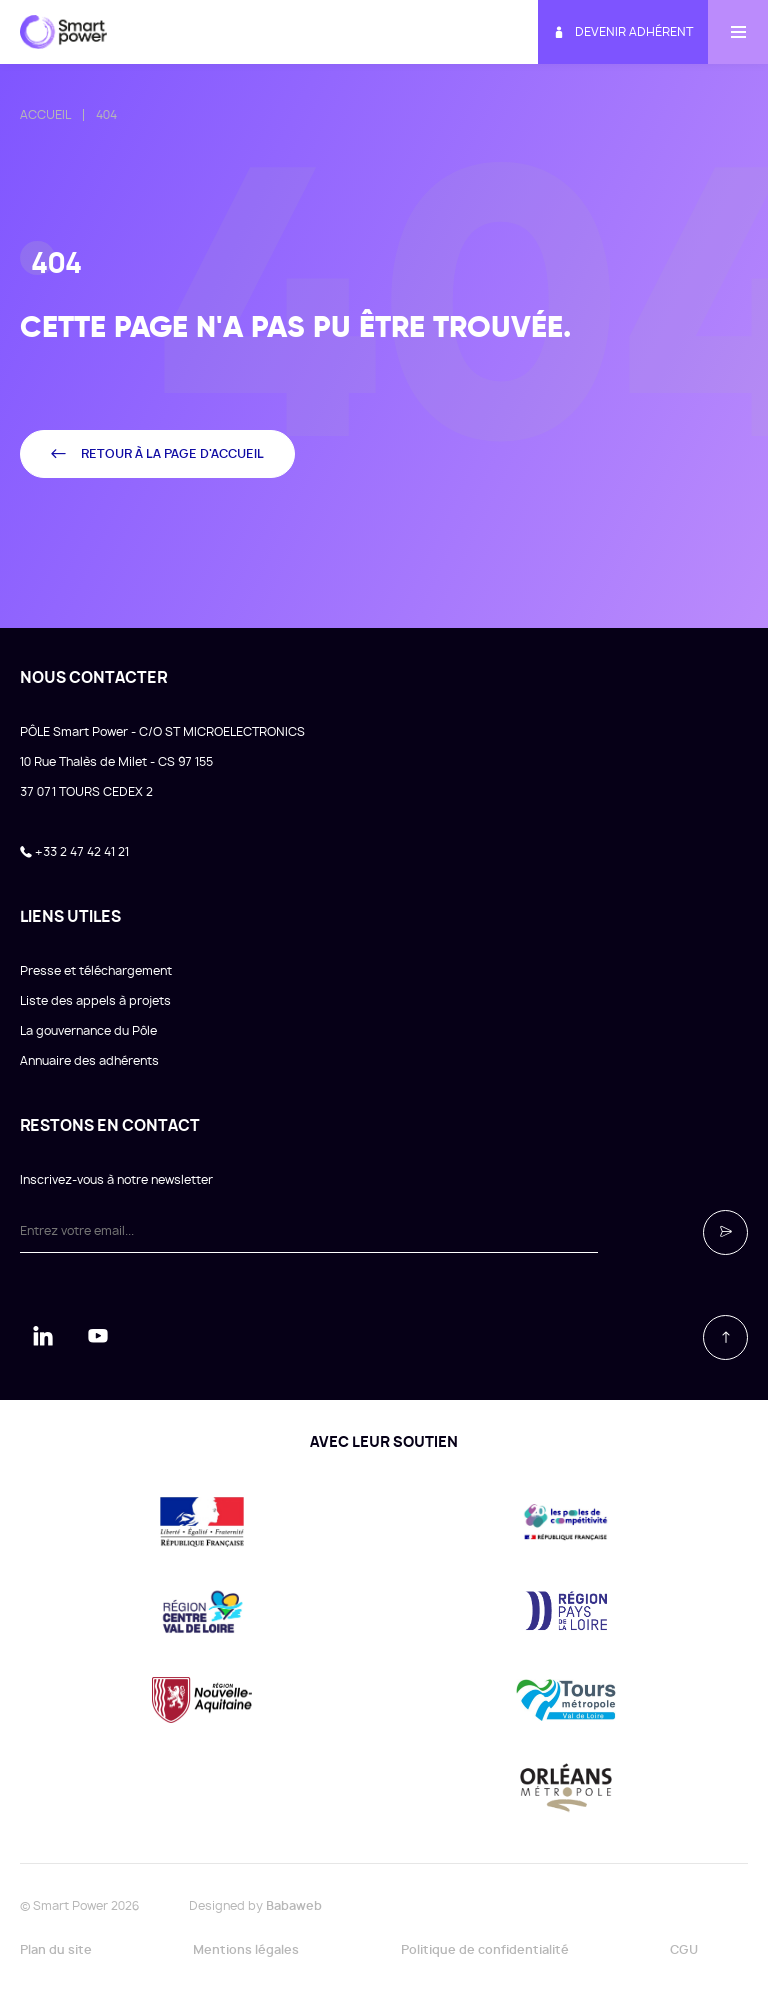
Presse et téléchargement (96, 971)
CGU (684, 1950)
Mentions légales (246, 1950)
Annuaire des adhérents (89, 1061)
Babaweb (294, 1906)
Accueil (45, 115)
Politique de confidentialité (485, 1950)
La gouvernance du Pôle (88, 1031)
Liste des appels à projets (95, 1001)
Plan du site (56, 1950)
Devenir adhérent (623, 32)
